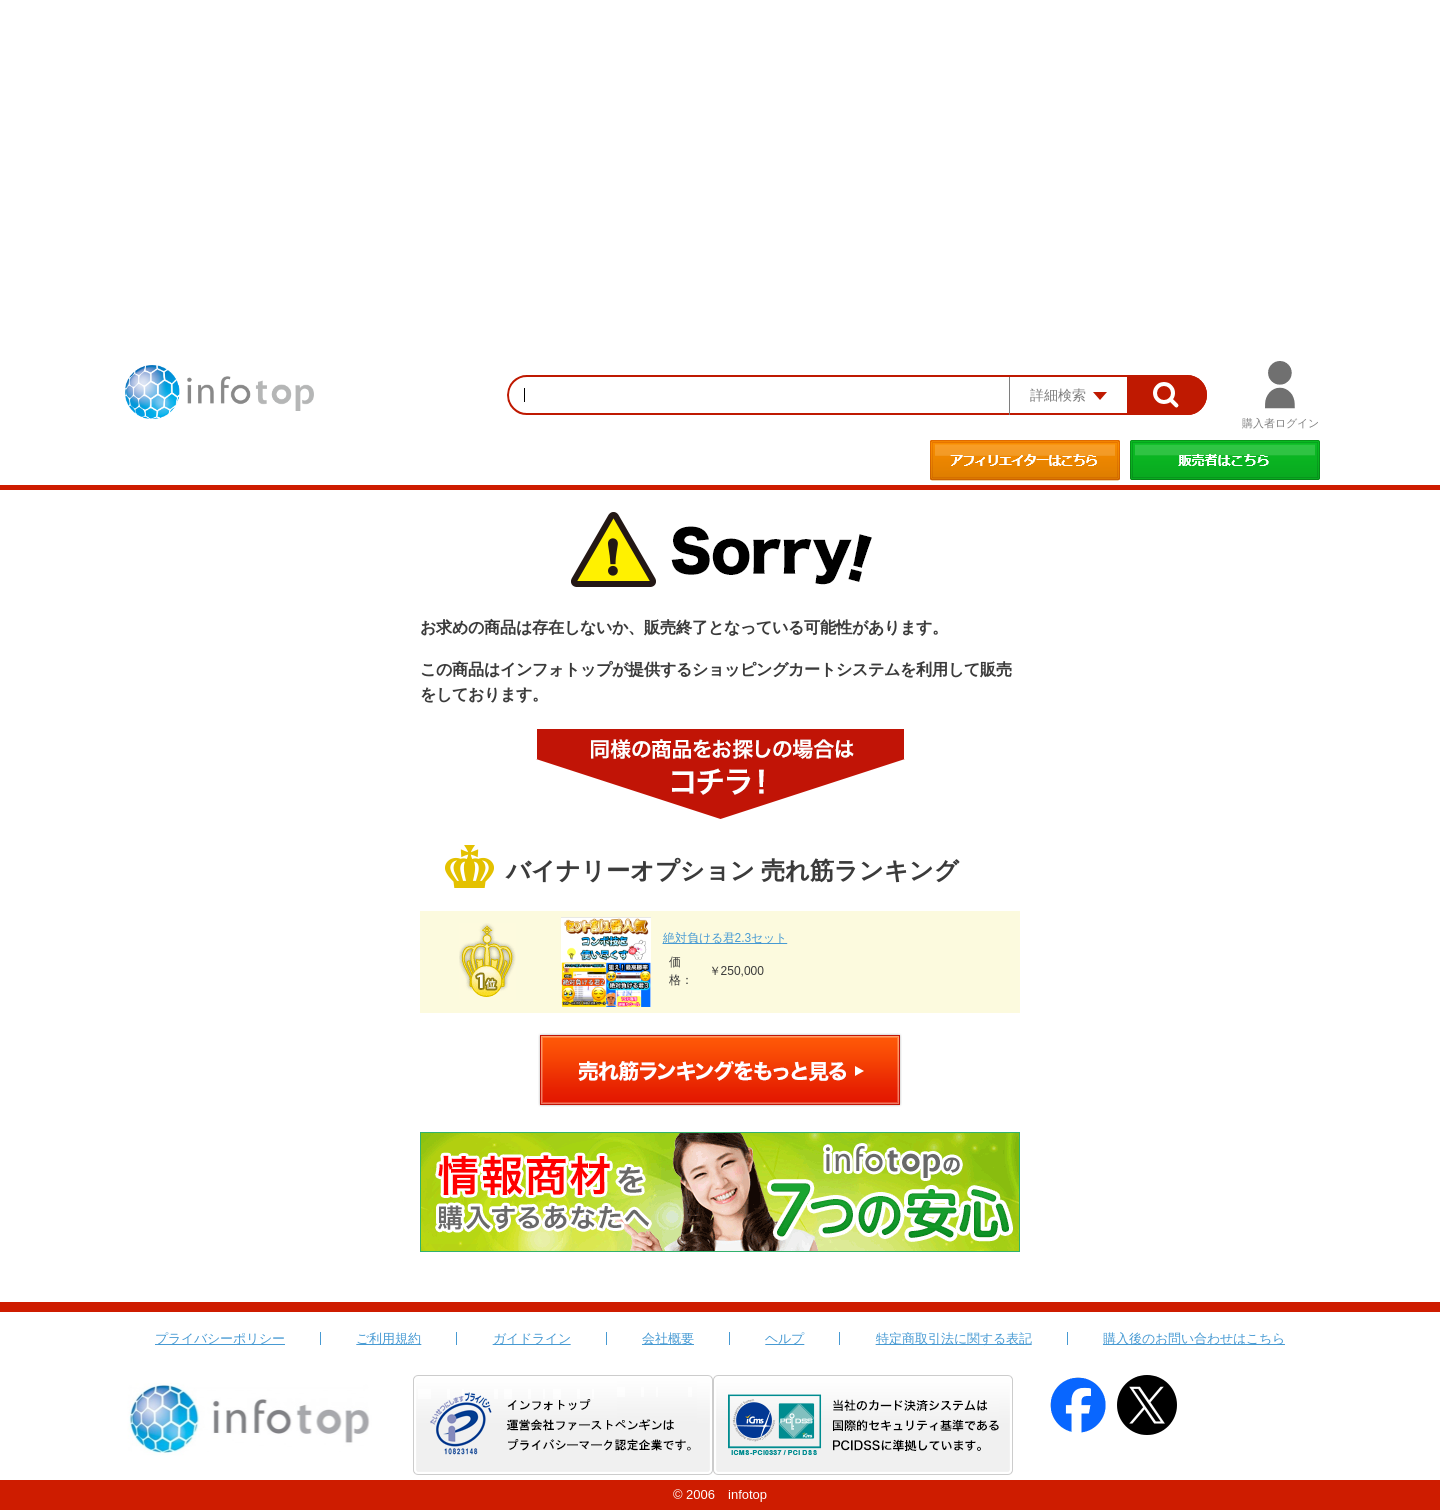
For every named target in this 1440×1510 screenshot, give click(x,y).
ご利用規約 (388, 1338)
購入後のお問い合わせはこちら (1194, 1338)
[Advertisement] (720, 150)
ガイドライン (532, 1338)
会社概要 (668, 1338)
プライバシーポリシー (220, 1338)
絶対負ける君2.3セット (725, 938)
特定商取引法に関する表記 (954, 1338)
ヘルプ (784, 1338)
